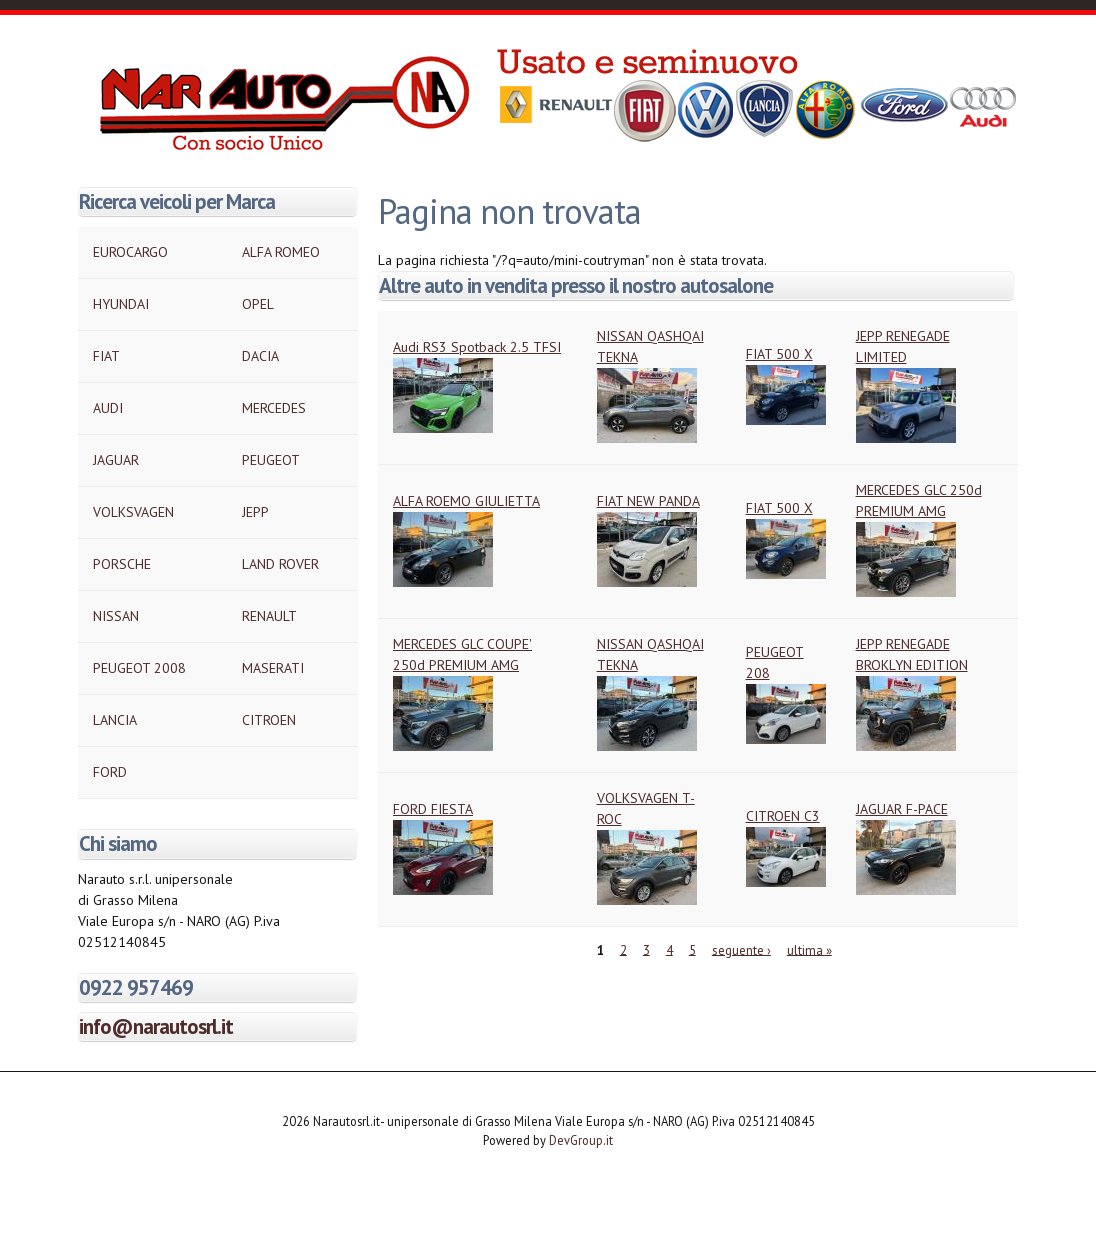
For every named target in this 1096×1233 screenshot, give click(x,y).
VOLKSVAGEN (133, 512)
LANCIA (115, 720)
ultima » (809, 949)
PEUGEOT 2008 (139, 668)
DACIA (260, 356)
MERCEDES (274, 408)
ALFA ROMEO (281, 252)
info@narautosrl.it (156, 1026)
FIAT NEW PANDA (648, 501)
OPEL (258, 304)
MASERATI (273, 668)
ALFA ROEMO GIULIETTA (466, 501)
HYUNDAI (121, 304)
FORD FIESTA (433, 809)
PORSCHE (122, 564)
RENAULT (269, 616)
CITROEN (269, 720)
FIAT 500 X (779, 354)
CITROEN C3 (783, 816)
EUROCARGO (130, 252)
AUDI (108, 408)
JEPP (255, 512)
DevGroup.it (581, 1140)
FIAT (106, 356)
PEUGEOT (271, 460)
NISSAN (116, 616)
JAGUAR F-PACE (902, 809)
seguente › (741, 949)
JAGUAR (116, 460)
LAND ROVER (280, 564)
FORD (110, 772)
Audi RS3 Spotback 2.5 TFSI (477, 347)
